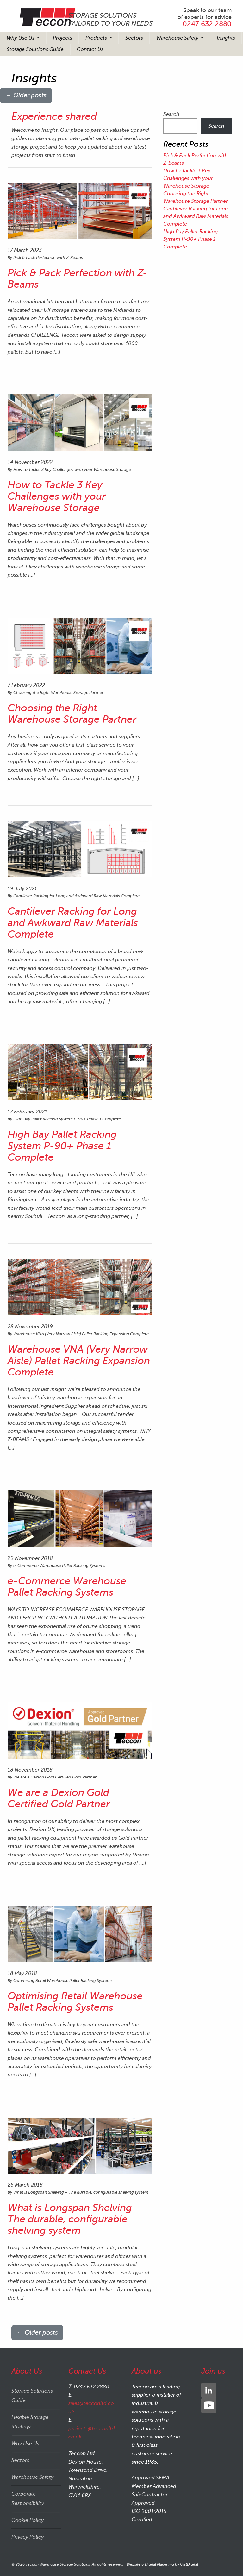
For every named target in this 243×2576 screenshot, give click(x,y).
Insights (226, 38)
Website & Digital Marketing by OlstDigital (162, 2564)
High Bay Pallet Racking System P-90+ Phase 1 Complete (190, 239)
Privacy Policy (27, 2537)
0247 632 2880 (207, 24)
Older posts (26, 95)
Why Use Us (21, 38)
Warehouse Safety (178, 38)
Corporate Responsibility (27, 2498)
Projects (62, 38)
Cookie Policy (27, 2520)
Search (171, 114)
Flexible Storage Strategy (29, 2422)
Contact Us (90, 49)
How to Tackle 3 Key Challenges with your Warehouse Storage (188, 178)
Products (96, 38)
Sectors (134, 38)
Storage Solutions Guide (35, 49)
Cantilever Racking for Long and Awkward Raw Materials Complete (195, 216)
